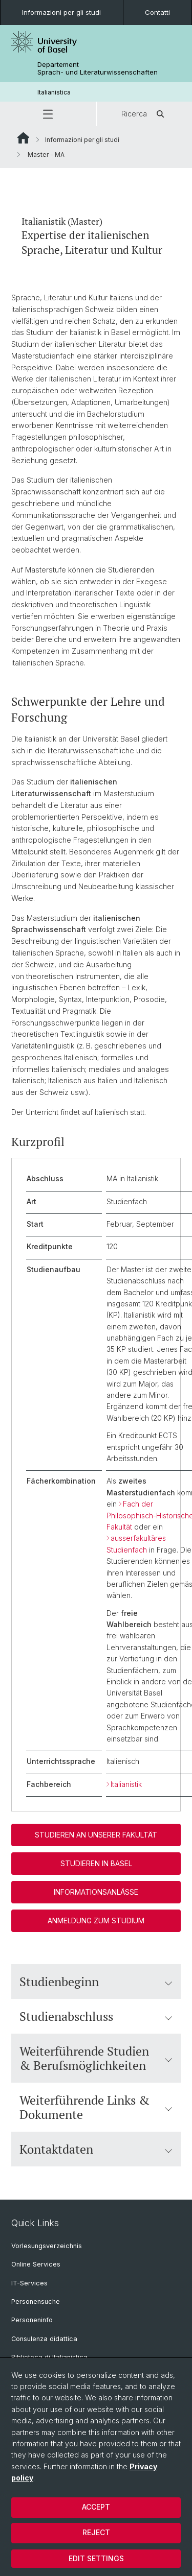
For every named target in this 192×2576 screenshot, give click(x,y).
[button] (48, 114)
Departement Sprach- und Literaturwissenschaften (97, 68)
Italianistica (54, 92)
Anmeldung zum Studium (96, 1920)
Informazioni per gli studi (61, 12)
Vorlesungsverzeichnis (46, 2246)
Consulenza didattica (44, 2339)
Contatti (157, 12)
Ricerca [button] (144, 114)
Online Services (35, 2264)
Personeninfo (32, 2320)
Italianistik (126, 1783)
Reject (96, 2532)
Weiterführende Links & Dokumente (96, 2107)
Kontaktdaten (96, 2149)
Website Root (23, 138)
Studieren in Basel (96, 1863)
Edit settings (96, 2558)
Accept (96, 2506)
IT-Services (29, 2283)
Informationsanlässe (96, 1892)
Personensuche (35, 2301)
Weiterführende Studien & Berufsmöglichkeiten (96, 2058)
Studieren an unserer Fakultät (96, 1834)
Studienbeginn (96, 1982)
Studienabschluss (96, 2017)
